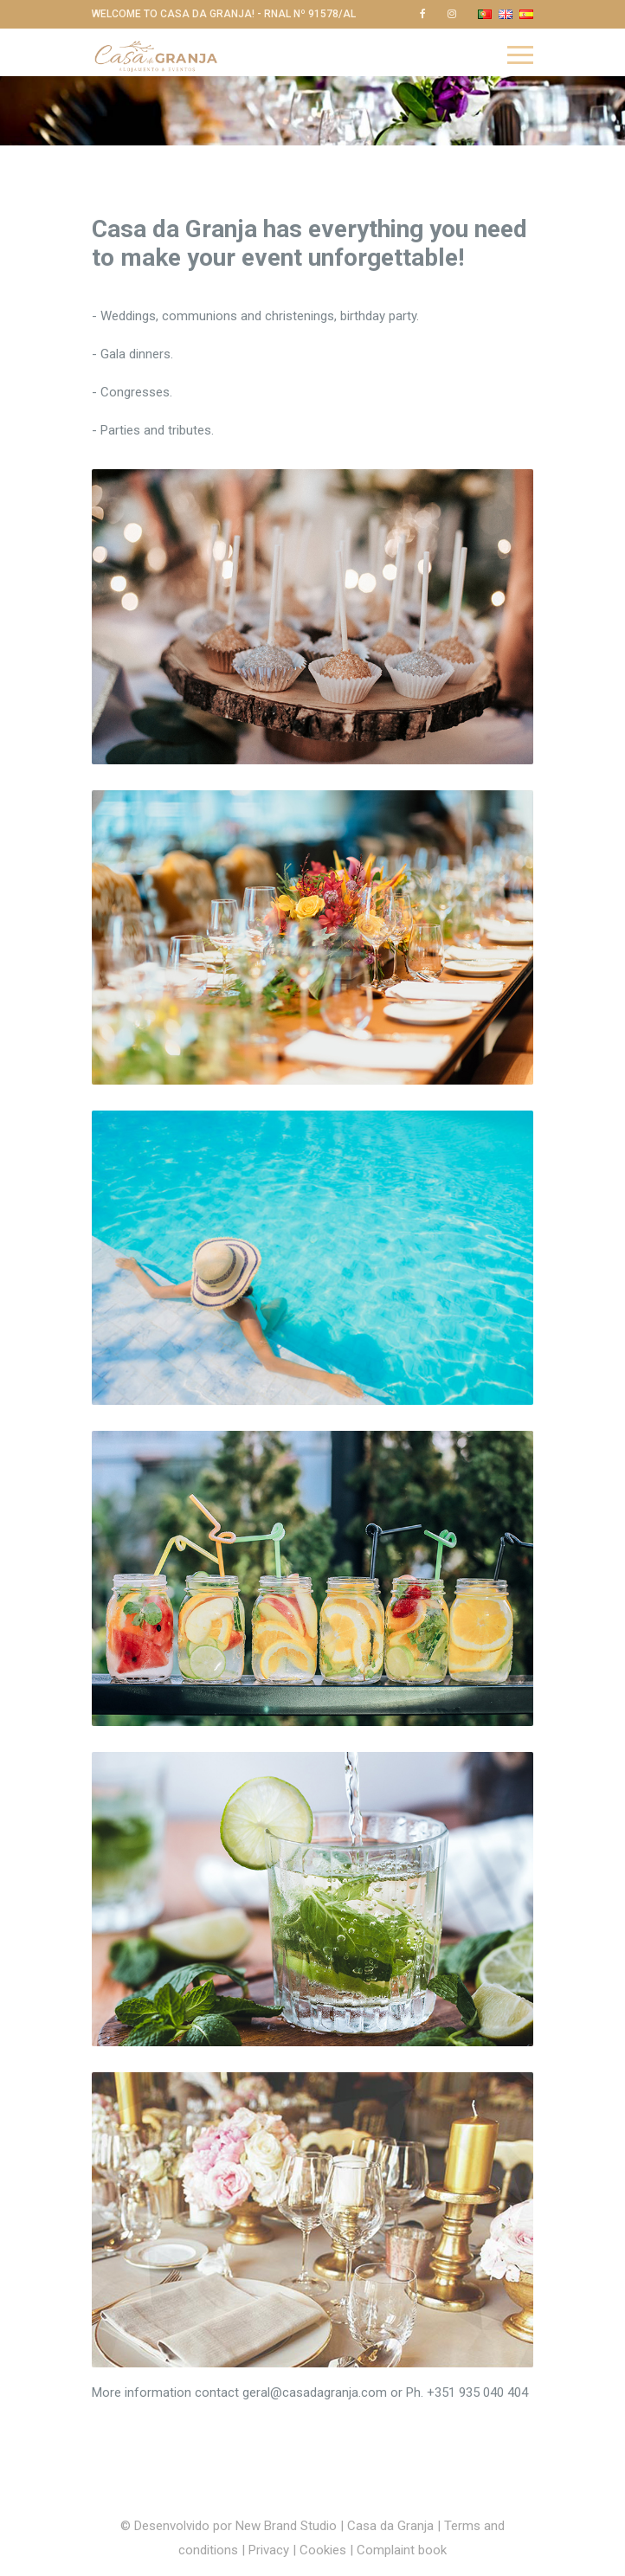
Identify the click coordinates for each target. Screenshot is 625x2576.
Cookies (323, 2550)
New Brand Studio (286, 2526)
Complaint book (402, 2550)
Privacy (270, 2550)
